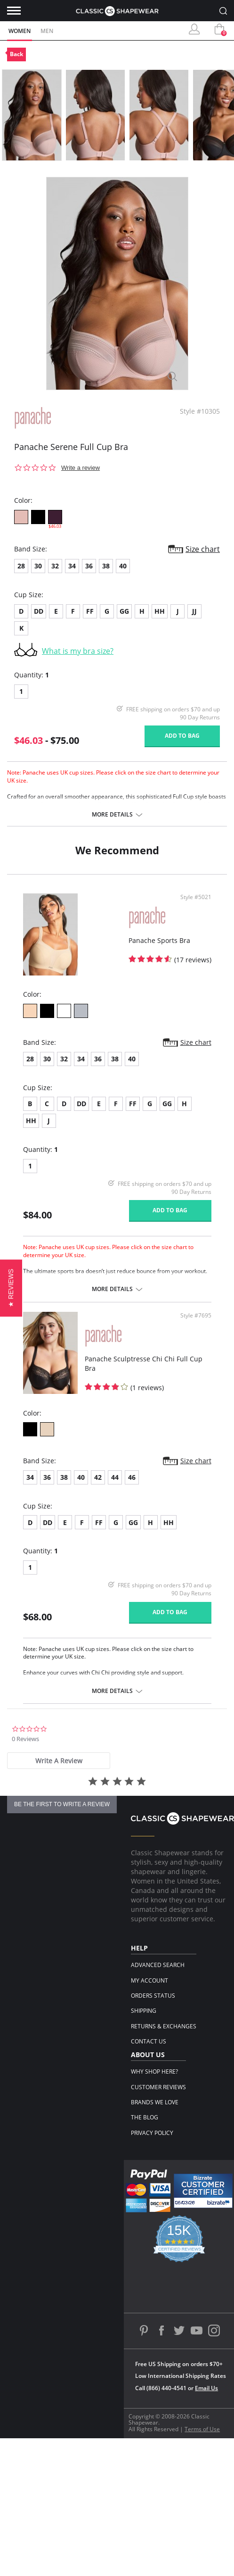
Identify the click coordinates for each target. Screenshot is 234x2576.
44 (115, 1477)
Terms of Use (202, 2429)
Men (46, 31)
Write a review (80, 467)
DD (38, 611)
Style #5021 (195, 897)
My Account (149, 1980)
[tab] (58, 1760)
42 (98, 1477)
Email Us (206, 2388)
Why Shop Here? (154, 2071)
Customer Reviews (158, 2087)
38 (106, 565)
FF (90, 611)
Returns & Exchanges (163, 2026)
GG (124, 611)
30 (38, 565)
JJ (194, 611)
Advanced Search (158, 1965)
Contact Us (148, 2041)
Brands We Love (154, 2102)
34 (72, 565)
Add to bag (182, 736)
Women (19, 31)
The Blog (144, 2117)
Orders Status (153, 1996)
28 (21, 565)
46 (132, 1477)
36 (89, 565)
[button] (11, 1288)
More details (112, 814)
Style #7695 (195, 1315)
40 (123, 565)
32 (55, 565)
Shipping (143, 2011)
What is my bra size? (77, 651)
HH (159, 611)
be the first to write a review (62, 1804)
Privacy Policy (152, 2133)
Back (16, 54)
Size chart (203, 549)
